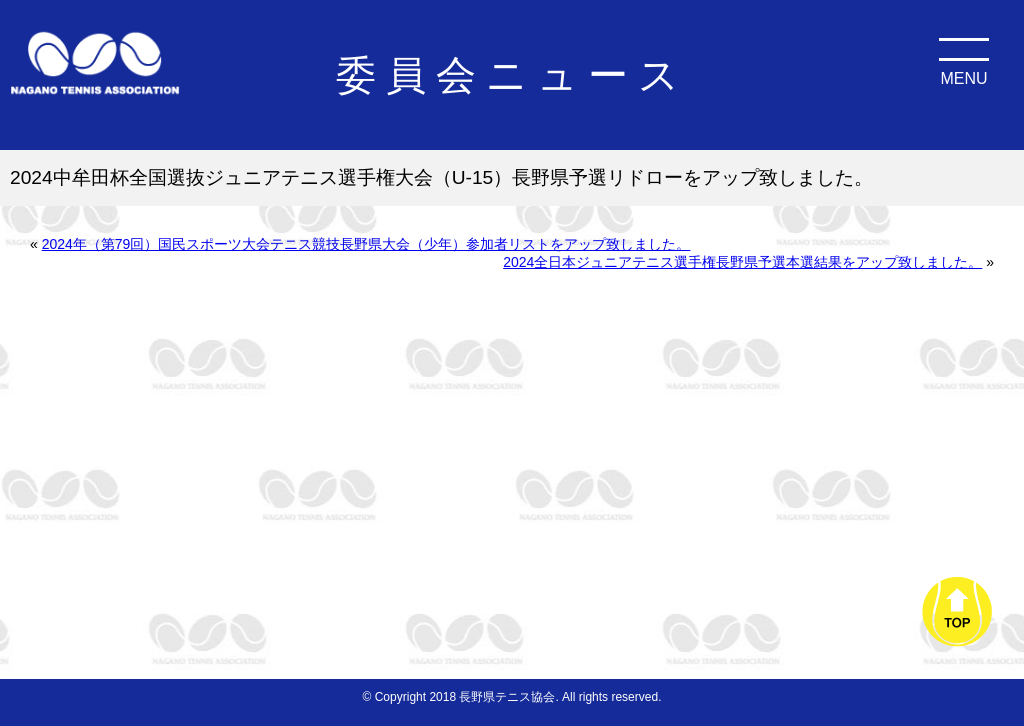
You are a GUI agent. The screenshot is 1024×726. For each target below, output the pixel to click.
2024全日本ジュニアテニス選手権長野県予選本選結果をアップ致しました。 (742, 262)
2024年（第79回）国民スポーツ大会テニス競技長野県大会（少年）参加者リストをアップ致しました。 (366, 244)
